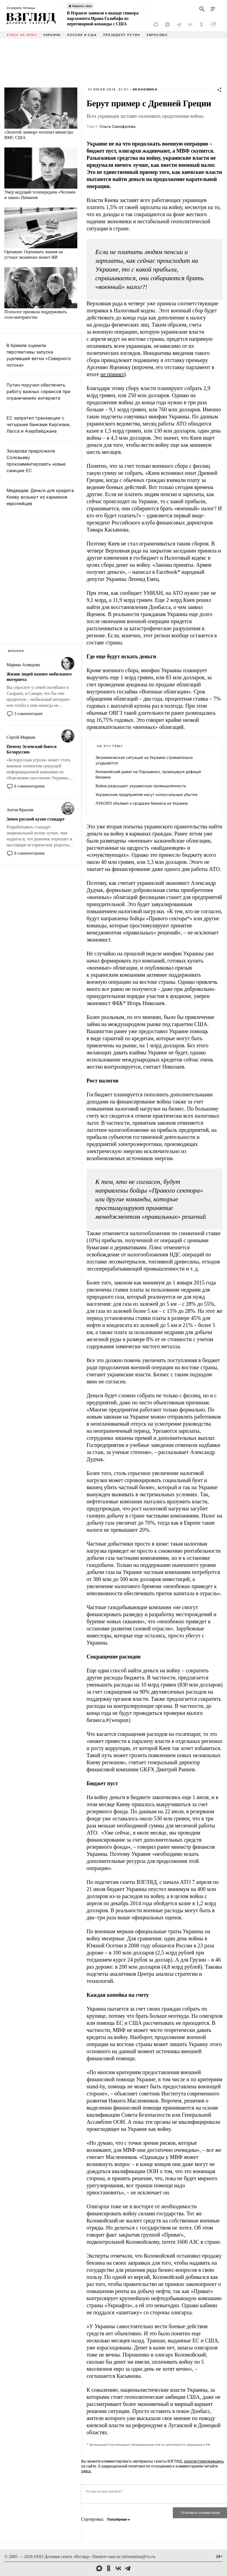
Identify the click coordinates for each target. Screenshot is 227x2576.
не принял (112, 374)
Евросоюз (157, 35)
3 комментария (28, 713)
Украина (52, 35)
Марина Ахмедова (23, 664)
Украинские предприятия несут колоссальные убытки (146, 794)
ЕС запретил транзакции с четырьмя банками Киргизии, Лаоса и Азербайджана (38, 424)
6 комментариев (29, 786)
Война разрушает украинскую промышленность (141, 785)
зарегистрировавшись (204, 2461)
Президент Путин (121, 35)
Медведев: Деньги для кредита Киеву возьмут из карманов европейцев (40, 497)
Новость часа (82, 6)
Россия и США (82, 35)
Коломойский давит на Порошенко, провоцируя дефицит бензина (148, 774)
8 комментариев (29, 853)
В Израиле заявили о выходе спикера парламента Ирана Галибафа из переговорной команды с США (103, 18)
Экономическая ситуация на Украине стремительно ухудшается (144, 760)
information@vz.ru (138, 2556)
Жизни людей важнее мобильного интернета (39, 677)
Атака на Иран (22, 35)
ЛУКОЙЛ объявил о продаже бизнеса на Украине (142, 803)
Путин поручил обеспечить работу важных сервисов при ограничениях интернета (38, 391)
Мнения (16, 651)
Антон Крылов (20, 809)
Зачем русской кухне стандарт (36, 819)
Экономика (145, 89)
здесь (86, 2471)
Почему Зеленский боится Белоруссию (32, 749)
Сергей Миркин (21, 737)
